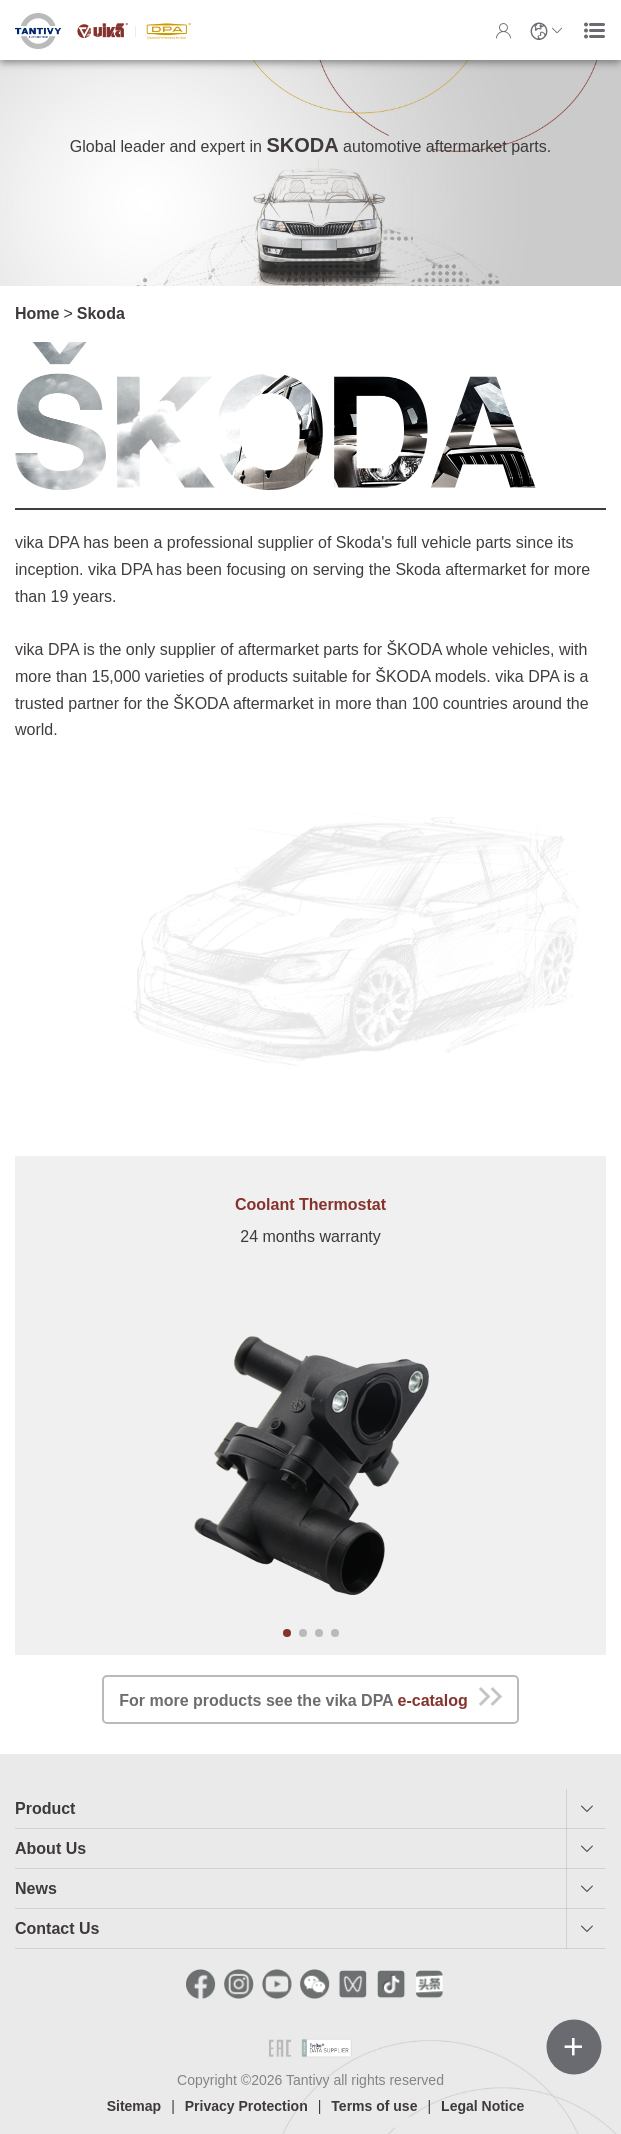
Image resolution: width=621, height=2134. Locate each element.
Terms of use (374, 2106)
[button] (287, 1633)
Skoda (101, 313)
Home (37, 313)
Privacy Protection (246, 2106)
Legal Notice (482, 2106)
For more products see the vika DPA (310, 1697)
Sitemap (134, 2106)
